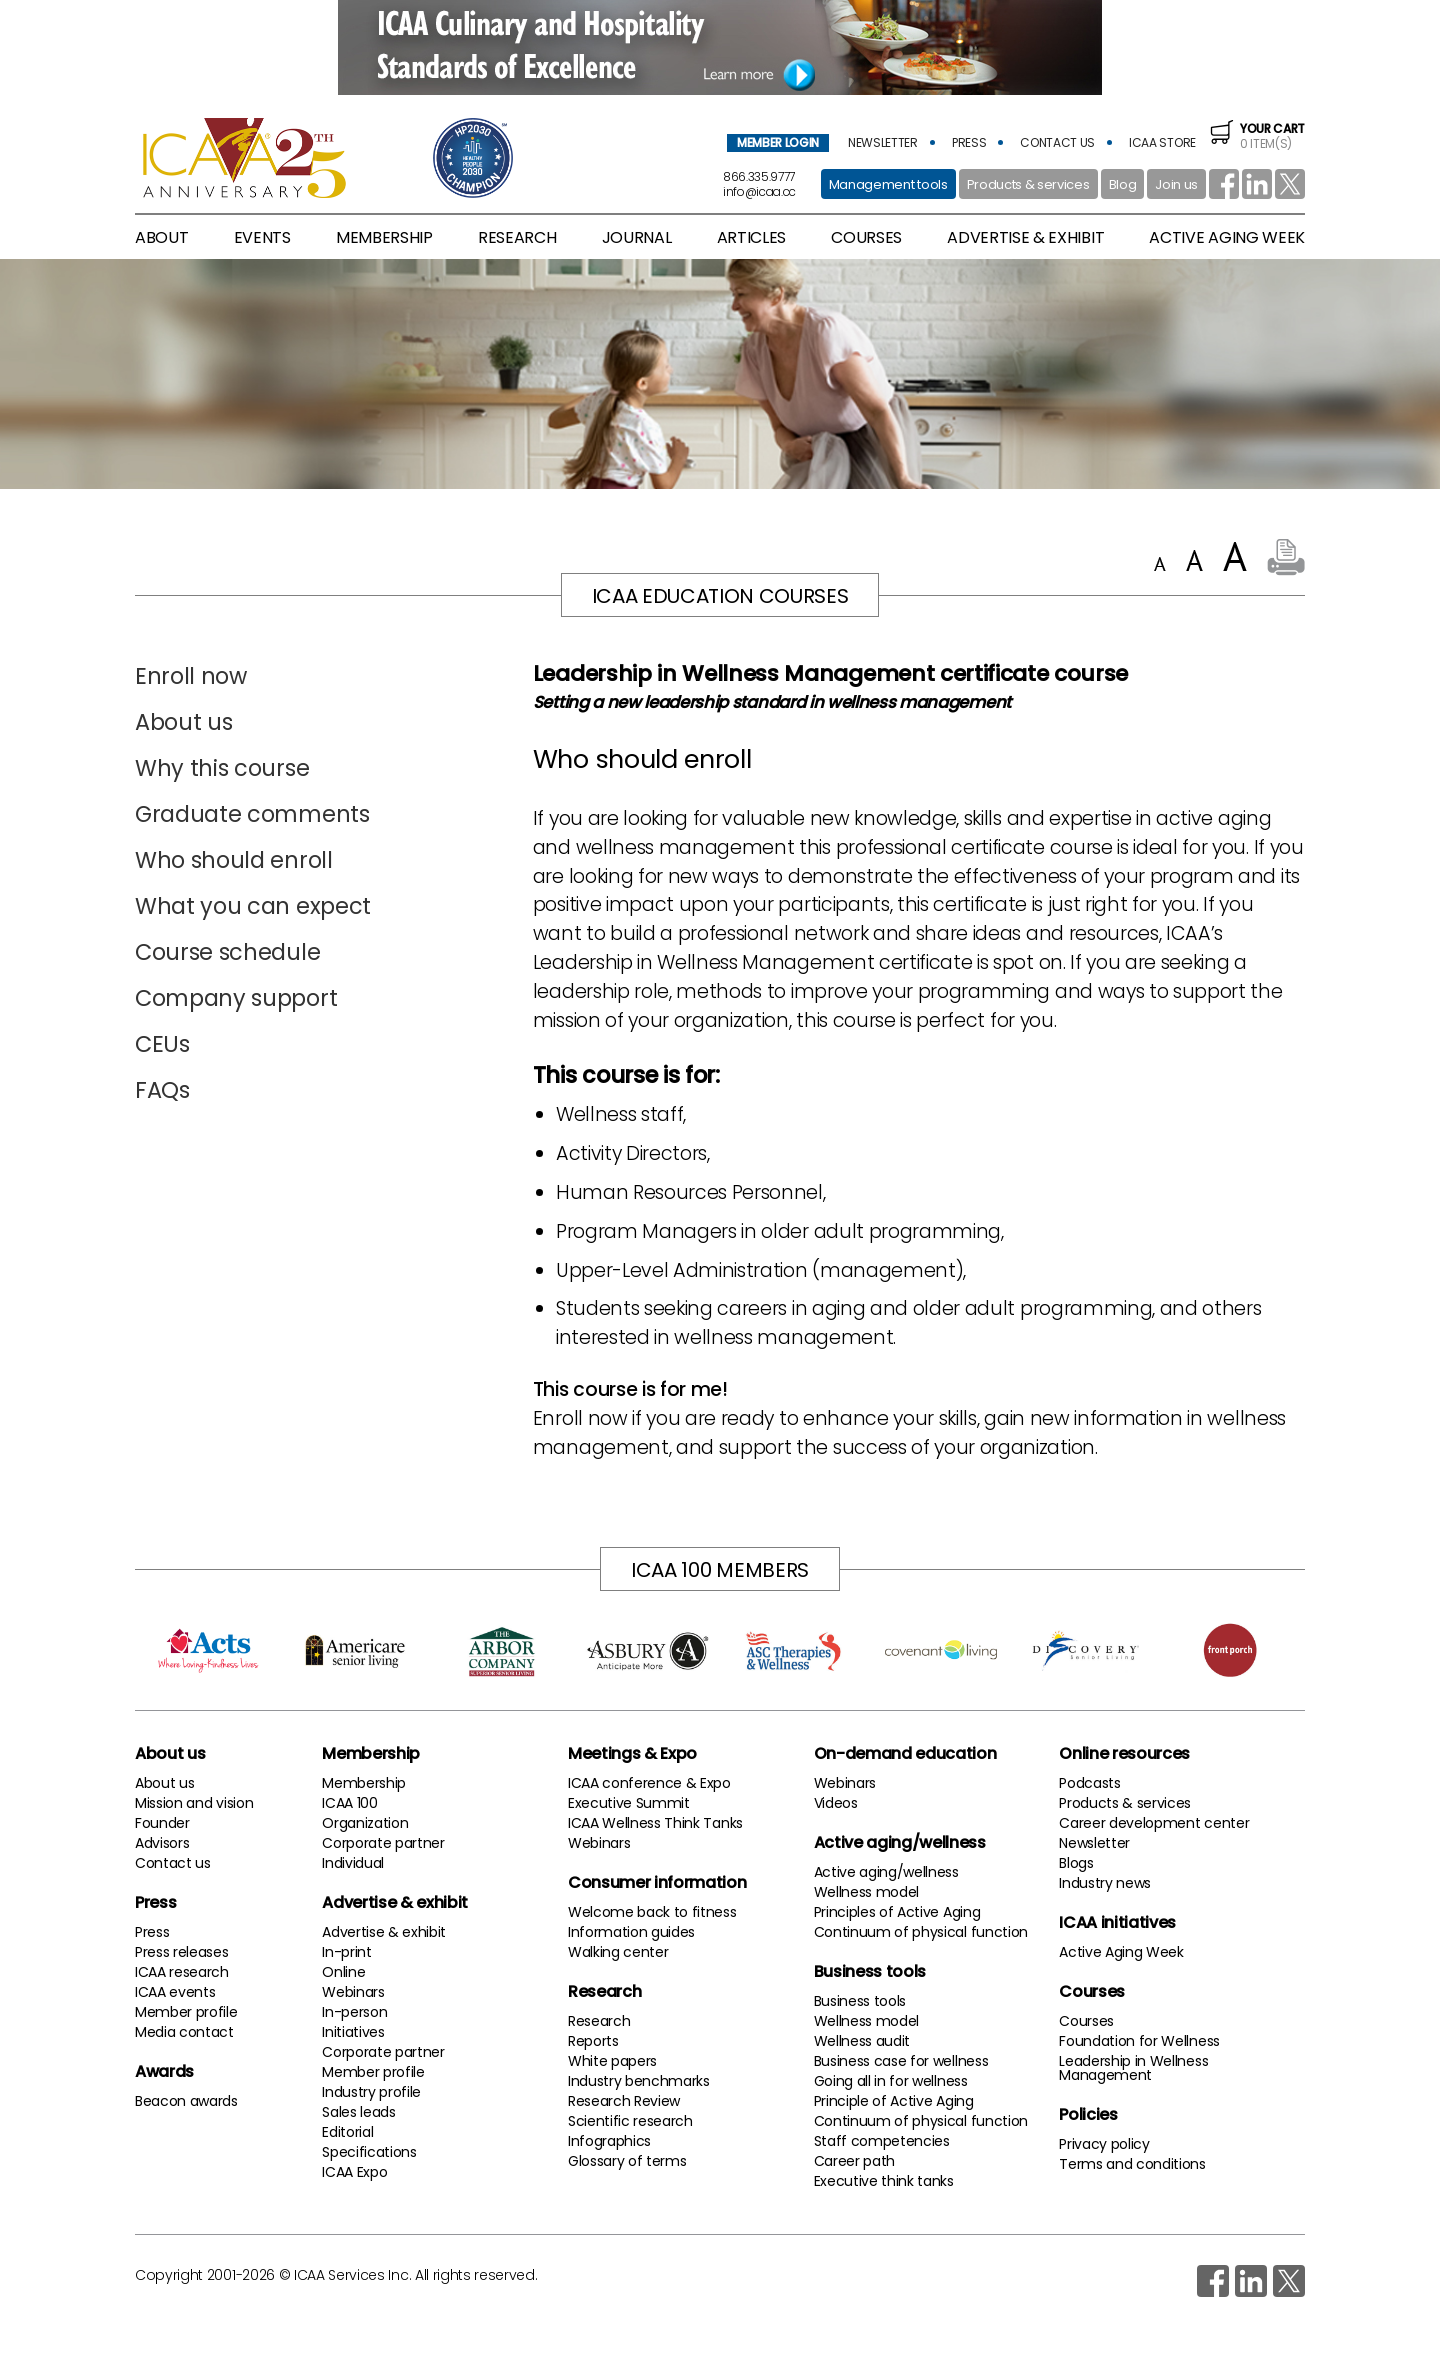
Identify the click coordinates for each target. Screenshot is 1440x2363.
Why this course (222, 768)
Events (262, 237)
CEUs (162, 1044)
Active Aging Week (1121, 1952)
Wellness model (867, 1892)
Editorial (347, 2132)
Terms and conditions (1132, 2164)
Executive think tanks (884, 2181)
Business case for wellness (901, 2061)
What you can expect (253, 906)
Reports (593, 2041)
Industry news (1105, 1883)
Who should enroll (234, 860)
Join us (1176, 184)
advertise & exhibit (1025, 237)
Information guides (631, 1932)
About (161, 237)
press (969, 142)
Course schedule (227, 952)
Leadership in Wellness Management (1133, 2068)
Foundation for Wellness (1139, 2041)
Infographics (609, 2141)
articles (751, 237)
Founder (162, 1823)
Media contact (184, 2032)
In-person (354, 2012)
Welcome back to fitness (652, 1912)
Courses (866, 237)
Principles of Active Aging (897, 1912)
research (517, 237)
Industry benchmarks (639, 2081)
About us (183, 722)
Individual (353, 1863)
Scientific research (630, 2121)
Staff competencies (882, 2141)
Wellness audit (862, 2041)
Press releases (182, 1952)
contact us (1057, 142)
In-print (346, 1952)
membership (384, 237)
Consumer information (657, 1882)
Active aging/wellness (900, 1842)
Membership (371, 1753)
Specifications (369, 2152)
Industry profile (371, 2092)
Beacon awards (186, 2101)
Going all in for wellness (891, 2081)
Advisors (162, 1843)
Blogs (1076, 1863)
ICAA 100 (349, 1803)
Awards (164, 2071)
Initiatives (353, 2032)
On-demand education (905, 1753)
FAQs (162, 1090)
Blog (1123, 184)
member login (778, 142)
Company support (236, 998)
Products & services (1028, 184)
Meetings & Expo (632, 1753)
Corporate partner (383, 1843)
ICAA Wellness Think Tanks (655, 1823)
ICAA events (175, 1992)
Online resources (1124, 1753)
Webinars (353, 1992)
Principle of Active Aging (894, 2101)
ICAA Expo (354, 2172)
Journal (637, 237)
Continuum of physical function (921, 1932)
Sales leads (358, 2112)
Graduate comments (252, 814)
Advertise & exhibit (395, 1902)
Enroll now (191, 676)
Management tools (888, 184)
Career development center (1154, 1823)
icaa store (1162, 142)
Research (604, 1991)
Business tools (870, 1971)
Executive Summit (629, 1803)
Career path (854, 2161)
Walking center (618, 1952)
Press (155, 1902)
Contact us (173, 1863)
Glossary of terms (627, 2161)
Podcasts (1089, 1783)
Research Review (624, 2101)
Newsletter (1094, 1843)
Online (343, 1972)
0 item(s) (1257, 136)
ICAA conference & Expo (649, 1783)
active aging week (1227, 237)
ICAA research (182, 1972)
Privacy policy (1104, 2144)
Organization (365, 1823)
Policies (1088, 2114)
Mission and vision (194, 1803)
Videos (836, 1803)
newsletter (883, 142)
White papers (612, 2061)
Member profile (186, 2012)
